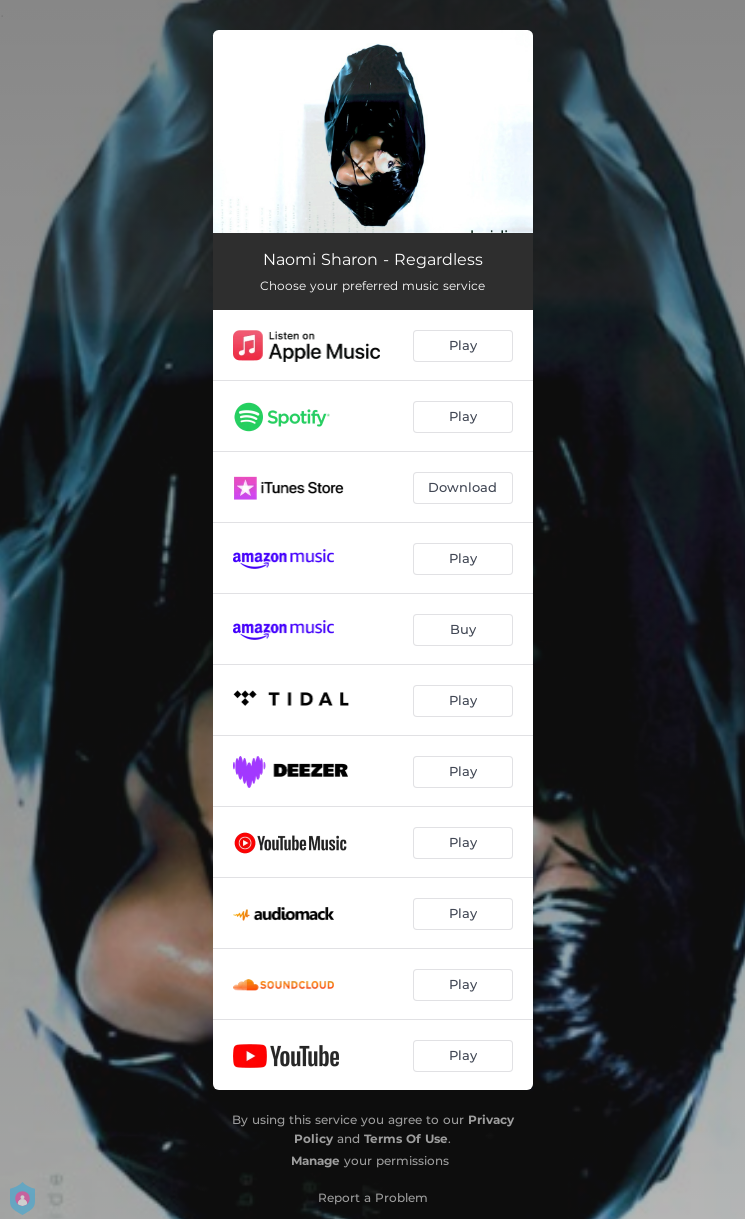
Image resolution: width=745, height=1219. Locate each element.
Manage (315, 1160)
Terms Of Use (406, 1138)
